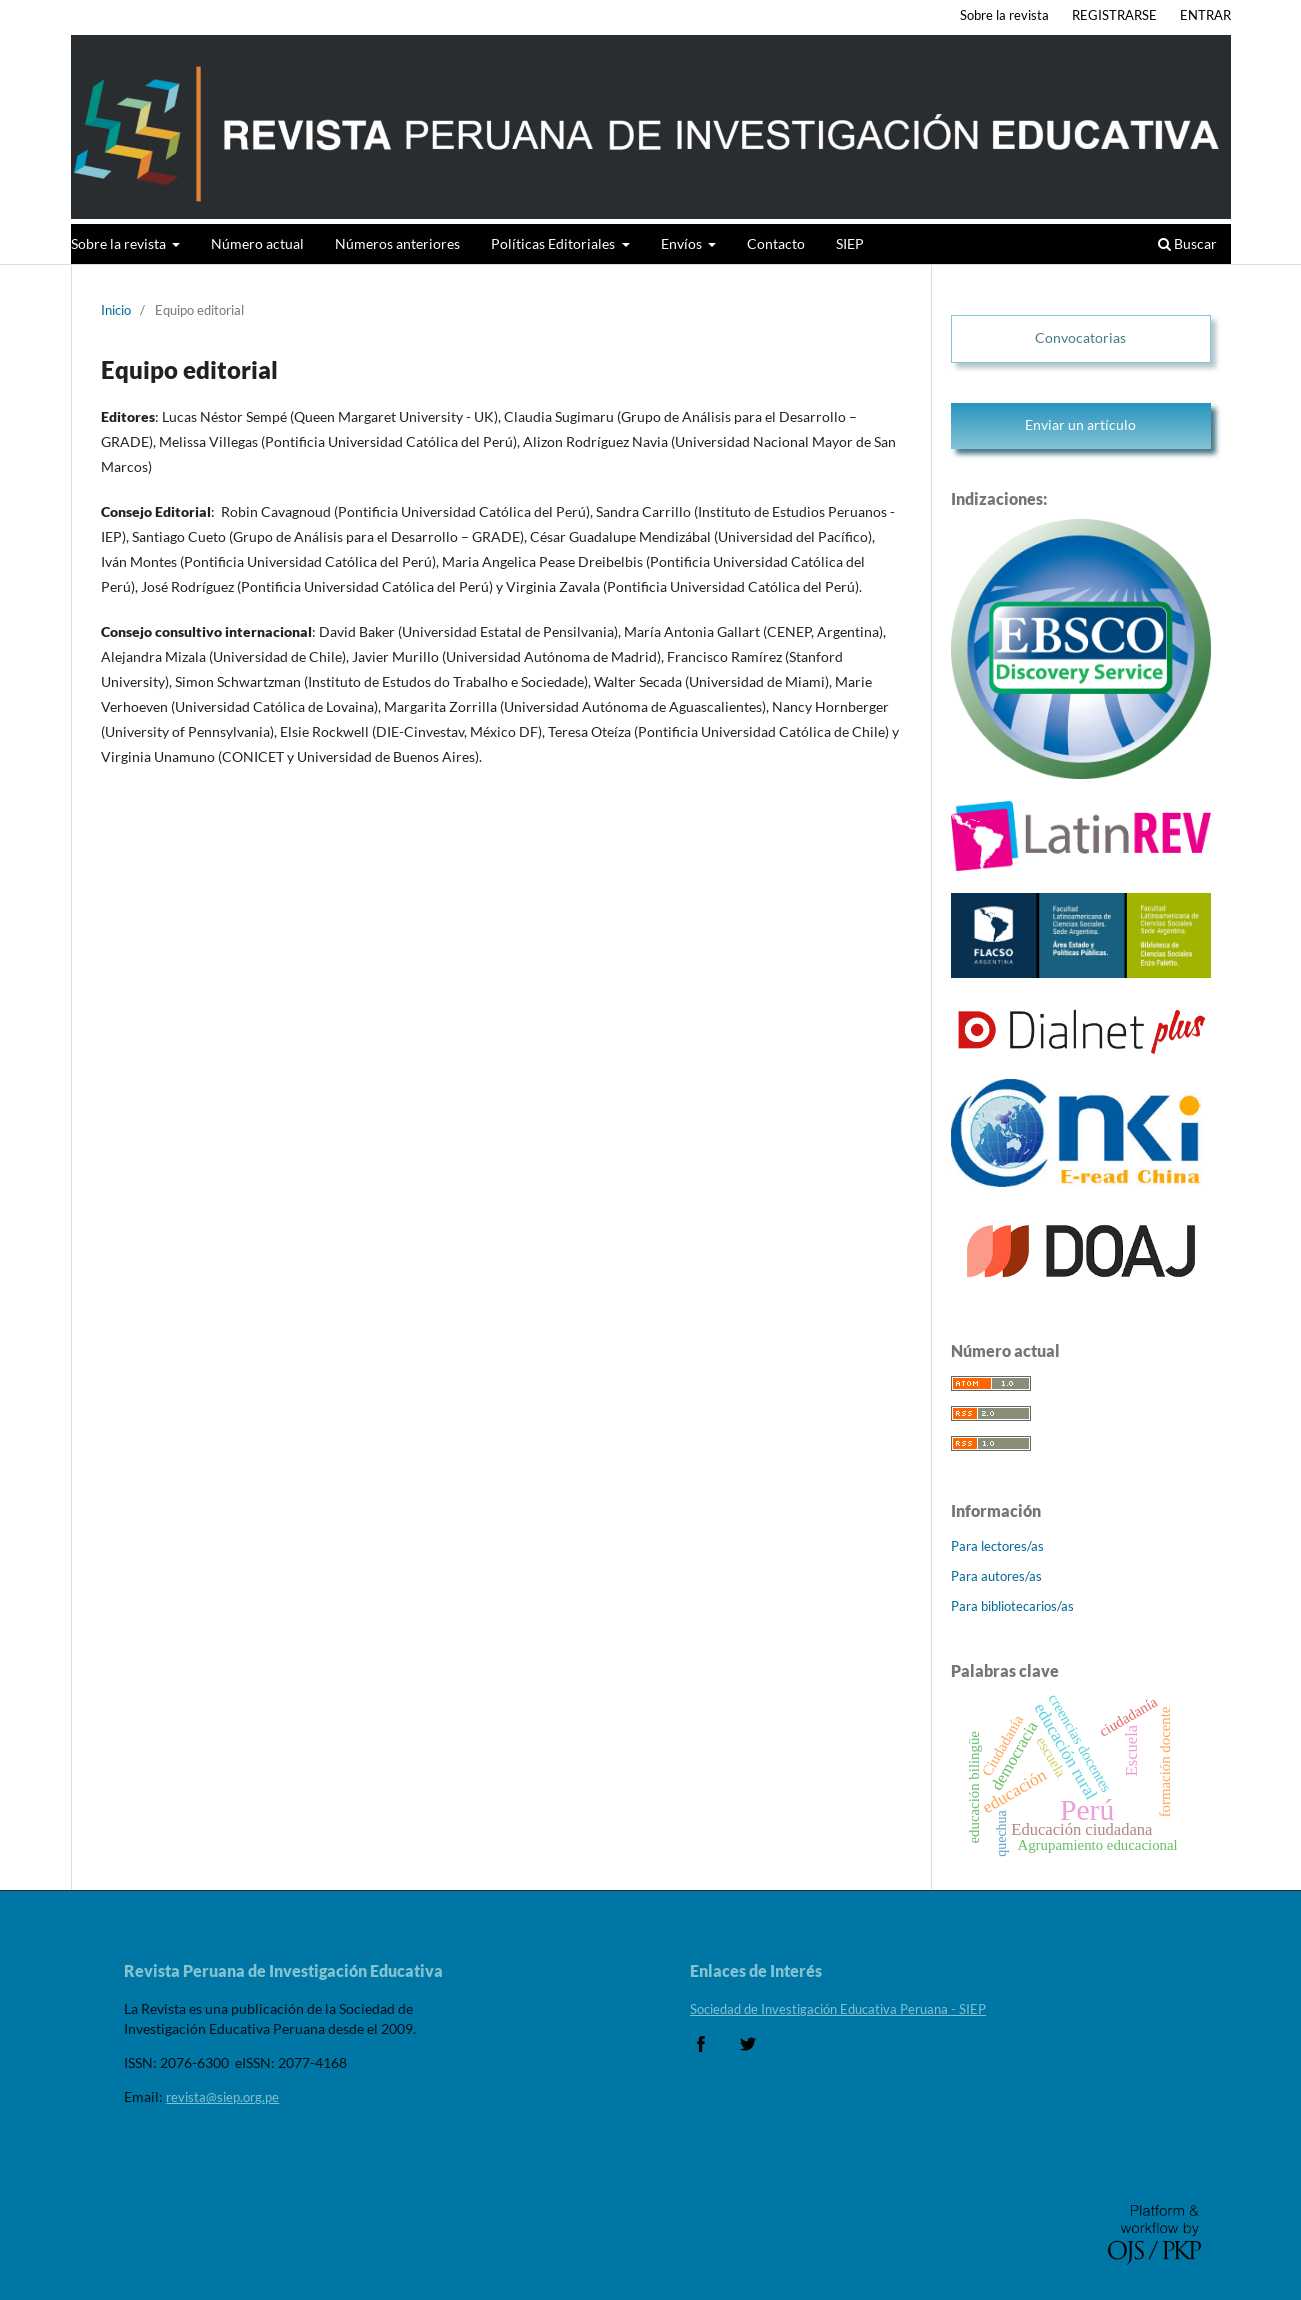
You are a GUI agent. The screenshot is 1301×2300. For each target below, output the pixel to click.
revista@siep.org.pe (222, 2097)
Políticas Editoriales (554, 243)
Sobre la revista (120, 243)
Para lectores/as (997, 1546)
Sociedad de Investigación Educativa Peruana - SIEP (838, 2009)
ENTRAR (1205, 15)
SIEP (850, 243)
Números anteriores (397, 243)
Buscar (1187, 243)
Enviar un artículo (1080, 424)
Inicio (116, 310)
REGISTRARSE (1114, 15)
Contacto (776, 243)
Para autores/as (996, 1576)
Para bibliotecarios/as (1012, 1606)
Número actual (257, 243)
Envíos (683, 243)
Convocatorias (1080, 337)
